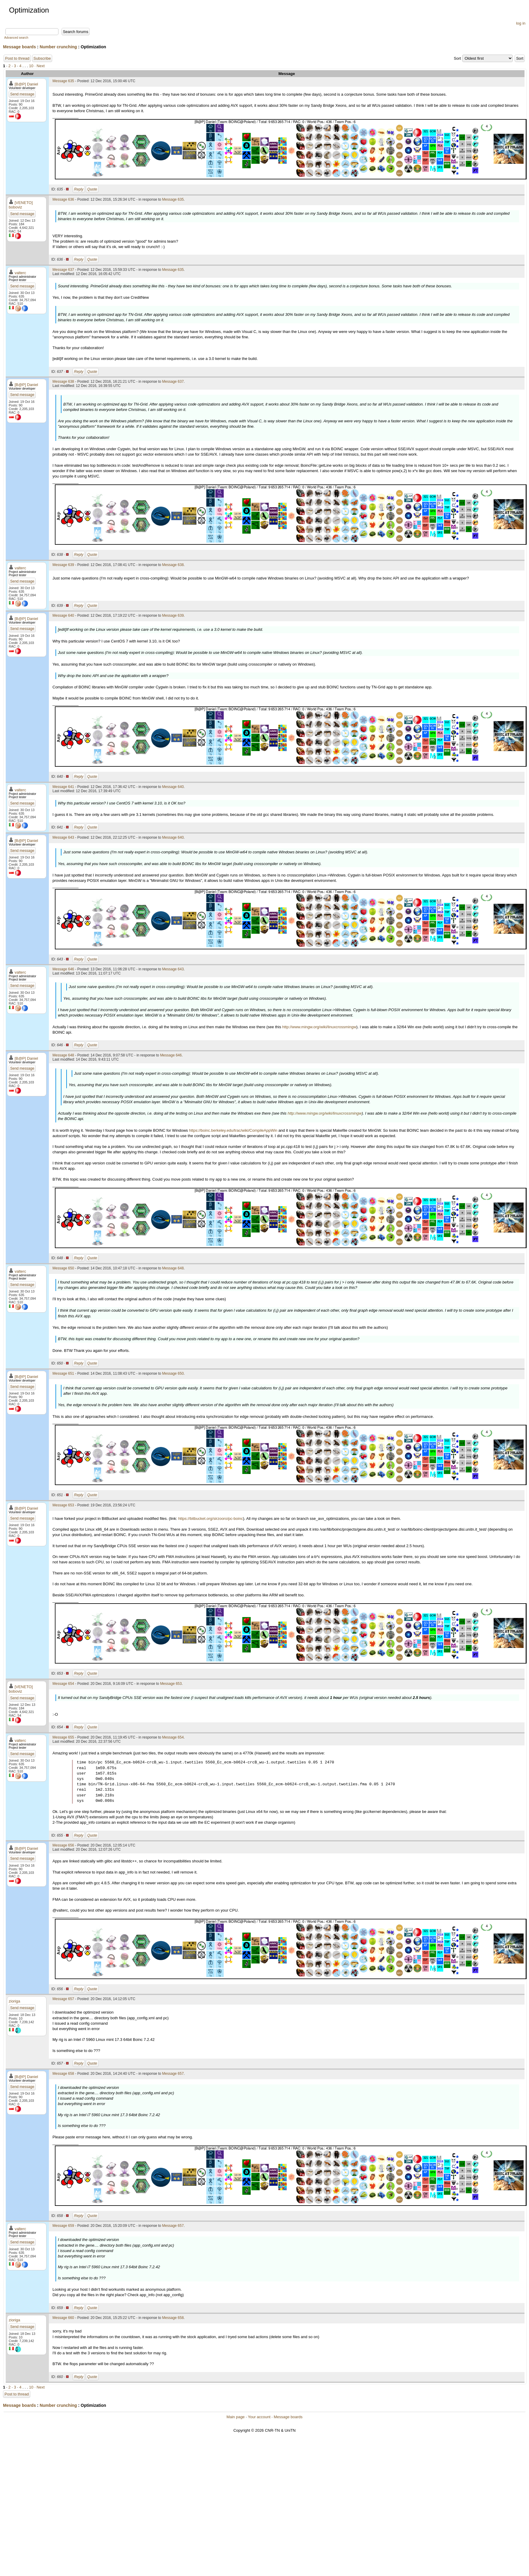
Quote (92, 189)
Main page (235, 2417)
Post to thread (17, 58)
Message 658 (63, 2073)
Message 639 (63, 565)
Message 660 (63, 2318)
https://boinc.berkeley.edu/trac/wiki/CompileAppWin (233, 1130)
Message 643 (63, 837)
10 (31, 66)
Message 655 (63, 1737)
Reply (78, 189)
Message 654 (63, 1684)
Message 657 (63, 1999)
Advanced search (16, 37)
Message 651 (63, 1373)
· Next (39, 66)
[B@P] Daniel (26, 84)
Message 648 (63, 1055)
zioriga (14, 2001)
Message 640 (63, 615)
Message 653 (63, 1505)
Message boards (19, 46)
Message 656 (63, 1845)
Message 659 (63, 2226)
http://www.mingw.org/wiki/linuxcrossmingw (319, 1027)
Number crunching (58, 46)
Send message (22, 94)
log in (520, 23)
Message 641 (63, 787)
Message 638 (63, 381)
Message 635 (63, 81)
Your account (259, 2417)
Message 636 (63, 199)
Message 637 (63, 270)
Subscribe (42, 58)
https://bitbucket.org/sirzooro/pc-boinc (210, 1518)
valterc (20, 273)
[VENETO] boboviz (21, 204)
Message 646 (63, 969)
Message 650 (63, 1268)
